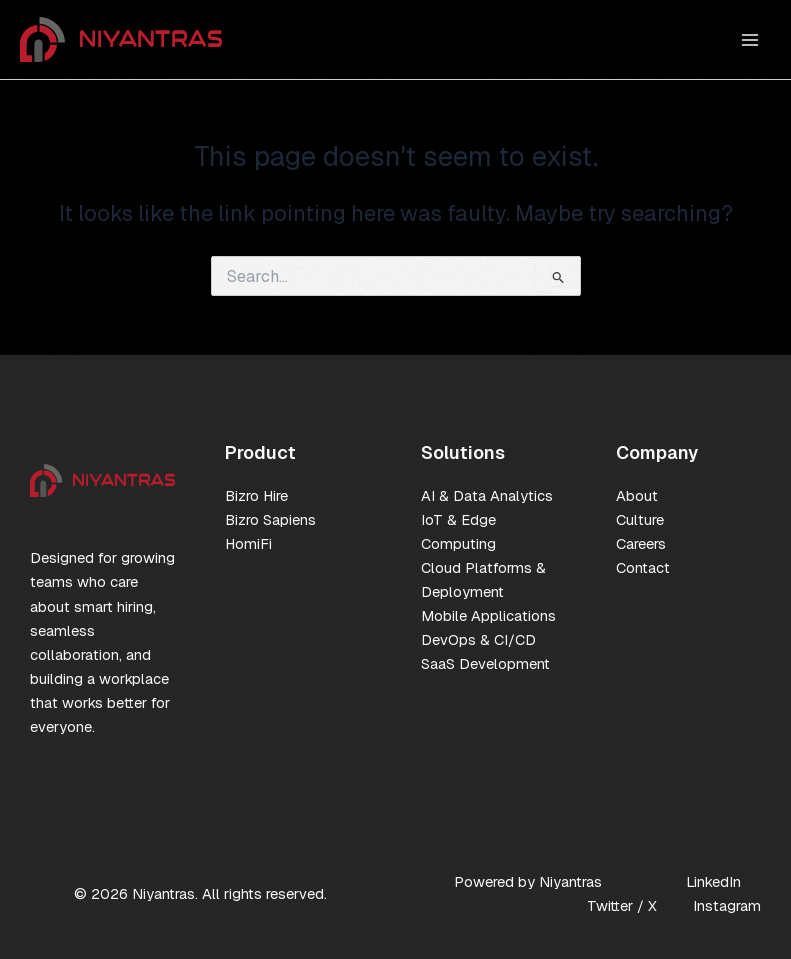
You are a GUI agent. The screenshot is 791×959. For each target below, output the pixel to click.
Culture (640, 519)
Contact (643, 567)
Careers (641, 543)
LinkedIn (713, 881)
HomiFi (248, 543)
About (637, 495)
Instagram (727, 905)
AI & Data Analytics (487, 495)
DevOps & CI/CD (478, 639)
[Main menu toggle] (750, 40)
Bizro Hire (256, 495)
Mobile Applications (488, 615)
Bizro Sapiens (270, 519)
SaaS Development (485, 663)
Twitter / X (622, 905)
